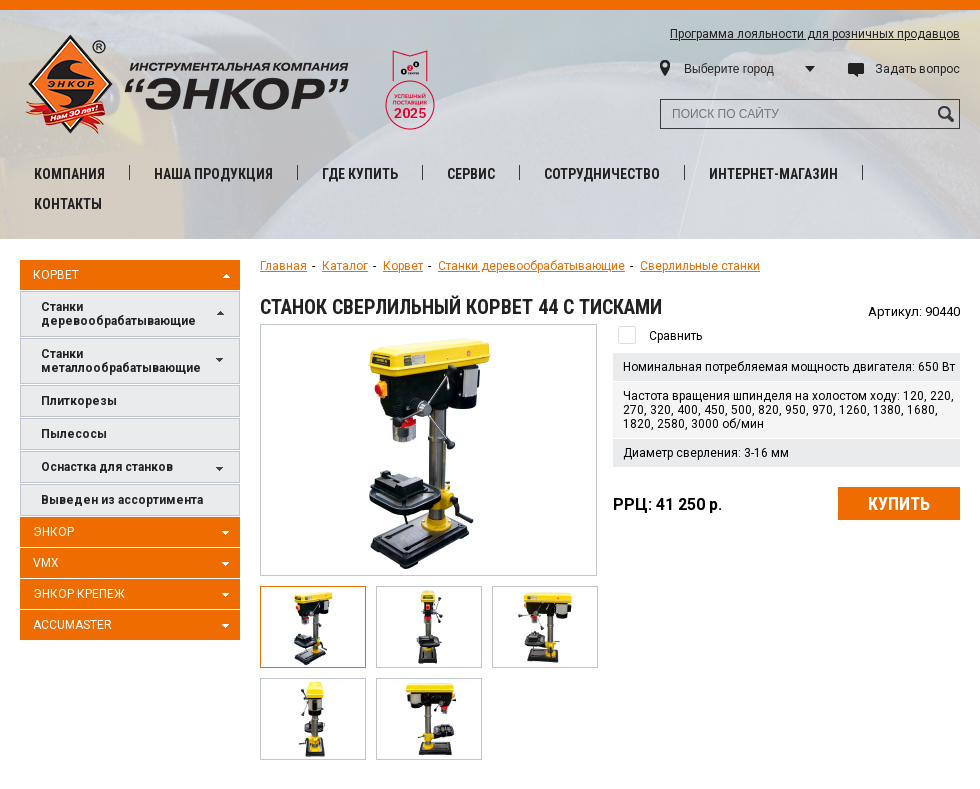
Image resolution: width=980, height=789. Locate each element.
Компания (69, 174)
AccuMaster (134, 626)
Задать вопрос (917, 69)
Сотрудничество (602, 174)
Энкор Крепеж (134, 595)
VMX (134, 564)
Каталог (345, 266)
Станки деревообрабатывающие (135, 314)
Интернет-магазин (773, 174)
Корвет (134, 276)
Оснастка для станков (135, 468)
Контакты (68, 204)
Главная (283, 266)
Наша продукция (213, 174)
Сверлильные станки (700, 266)
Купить (899, 503)
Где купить (360, 174)
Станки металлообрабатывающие (135, 361)
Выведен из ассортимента (122, 500)
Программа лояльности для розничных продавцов (815, 34)
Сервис (471, 174)
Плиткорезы (79, 401)
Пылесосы (74, 434)
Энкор (134, 533)
